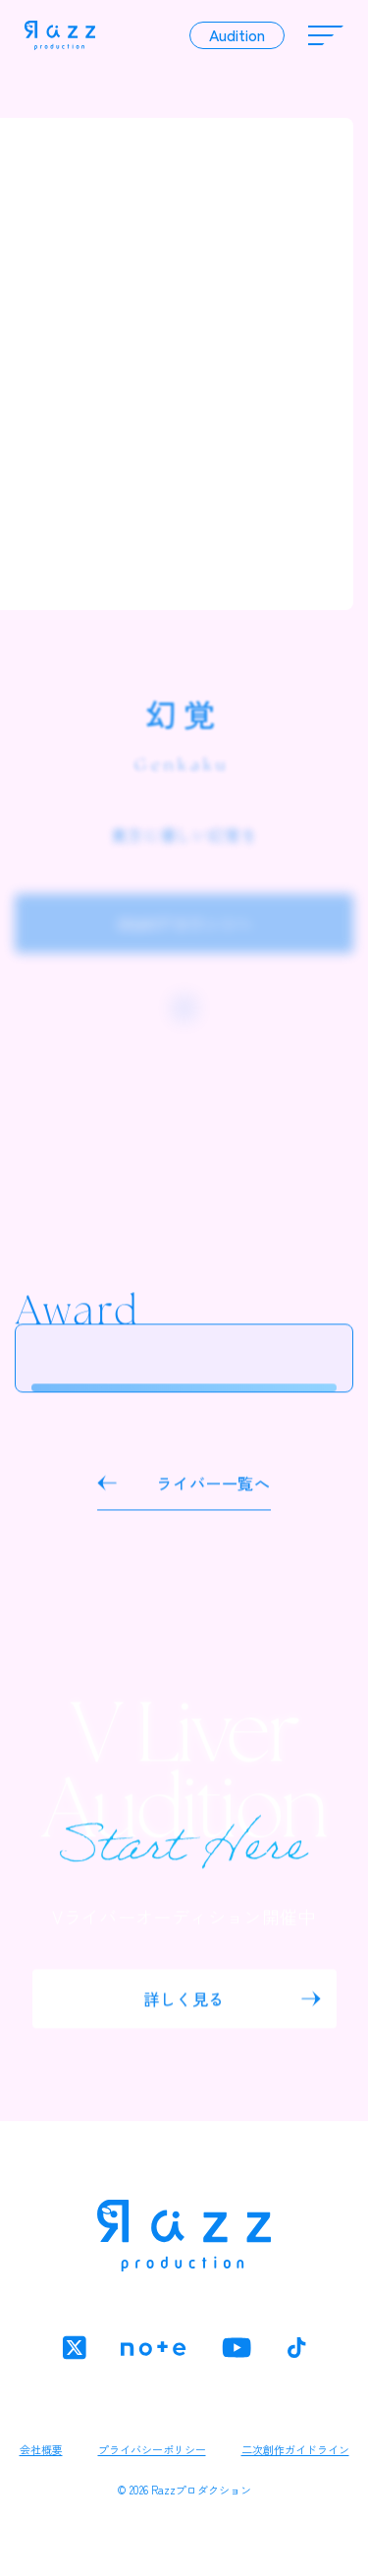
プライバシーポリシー (152, 2449)
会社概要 (41, 2449)
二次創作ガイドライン (295, 2449)
